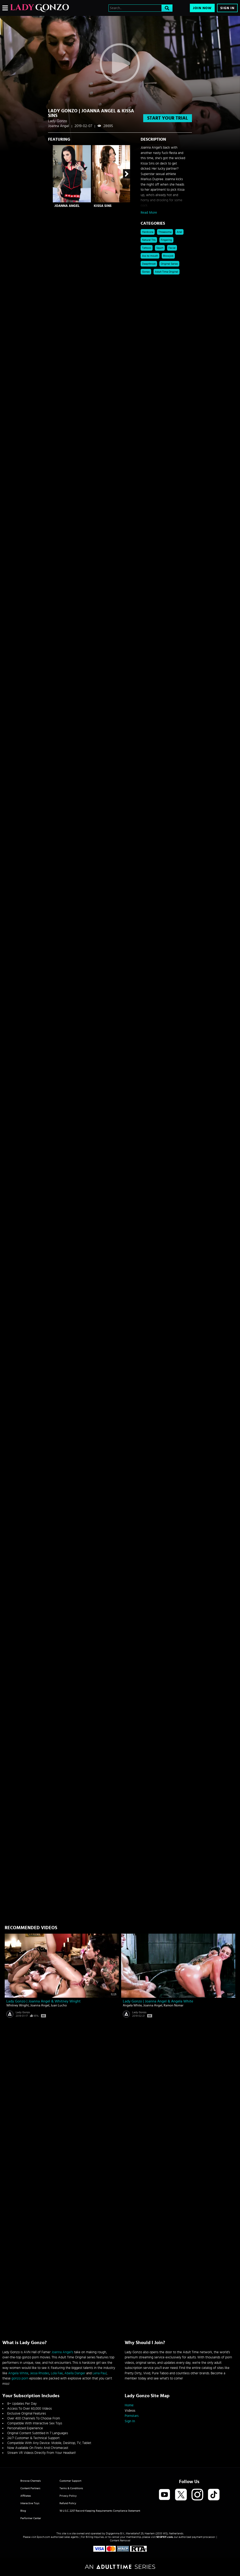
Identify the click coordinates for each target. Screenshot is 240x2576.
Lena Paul (100, 2373)
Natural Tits (149, 239)
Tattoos (146, 247)
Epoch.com (43, 2537)
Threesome (165, 232)
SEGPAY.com (164, 2537)
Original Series (169, 263)
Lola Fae (57, 2373)
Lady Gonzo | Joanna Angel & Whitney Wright (43, 2001)
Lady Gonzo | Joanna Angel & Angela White (158, 2001)
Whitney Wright (17, 2005)
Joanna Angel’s (62, 2352)
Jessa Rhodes (39, 2373)
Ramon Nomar (174, 2005)
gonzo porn (19, 2378)
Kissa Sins (103, 206)
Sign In (227, 8)
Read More (149, 212)
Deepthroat (149, 263)
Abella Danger (74, 2373)
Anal (179, 232)
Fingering (166, 239)
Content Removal (120, 2540)
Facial (172, 247)
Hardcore (147, 232)
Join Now (202, 8)
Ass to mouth (150, 255)
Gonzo (146, 271)
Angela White (132, 2005)
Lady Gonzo (23, 2012)
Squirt (159, 247)
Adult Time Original (166, 271)
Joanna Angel (66, 206)
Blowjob (168, 255)
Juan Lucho (59, 2005)
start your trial (167, 118)
